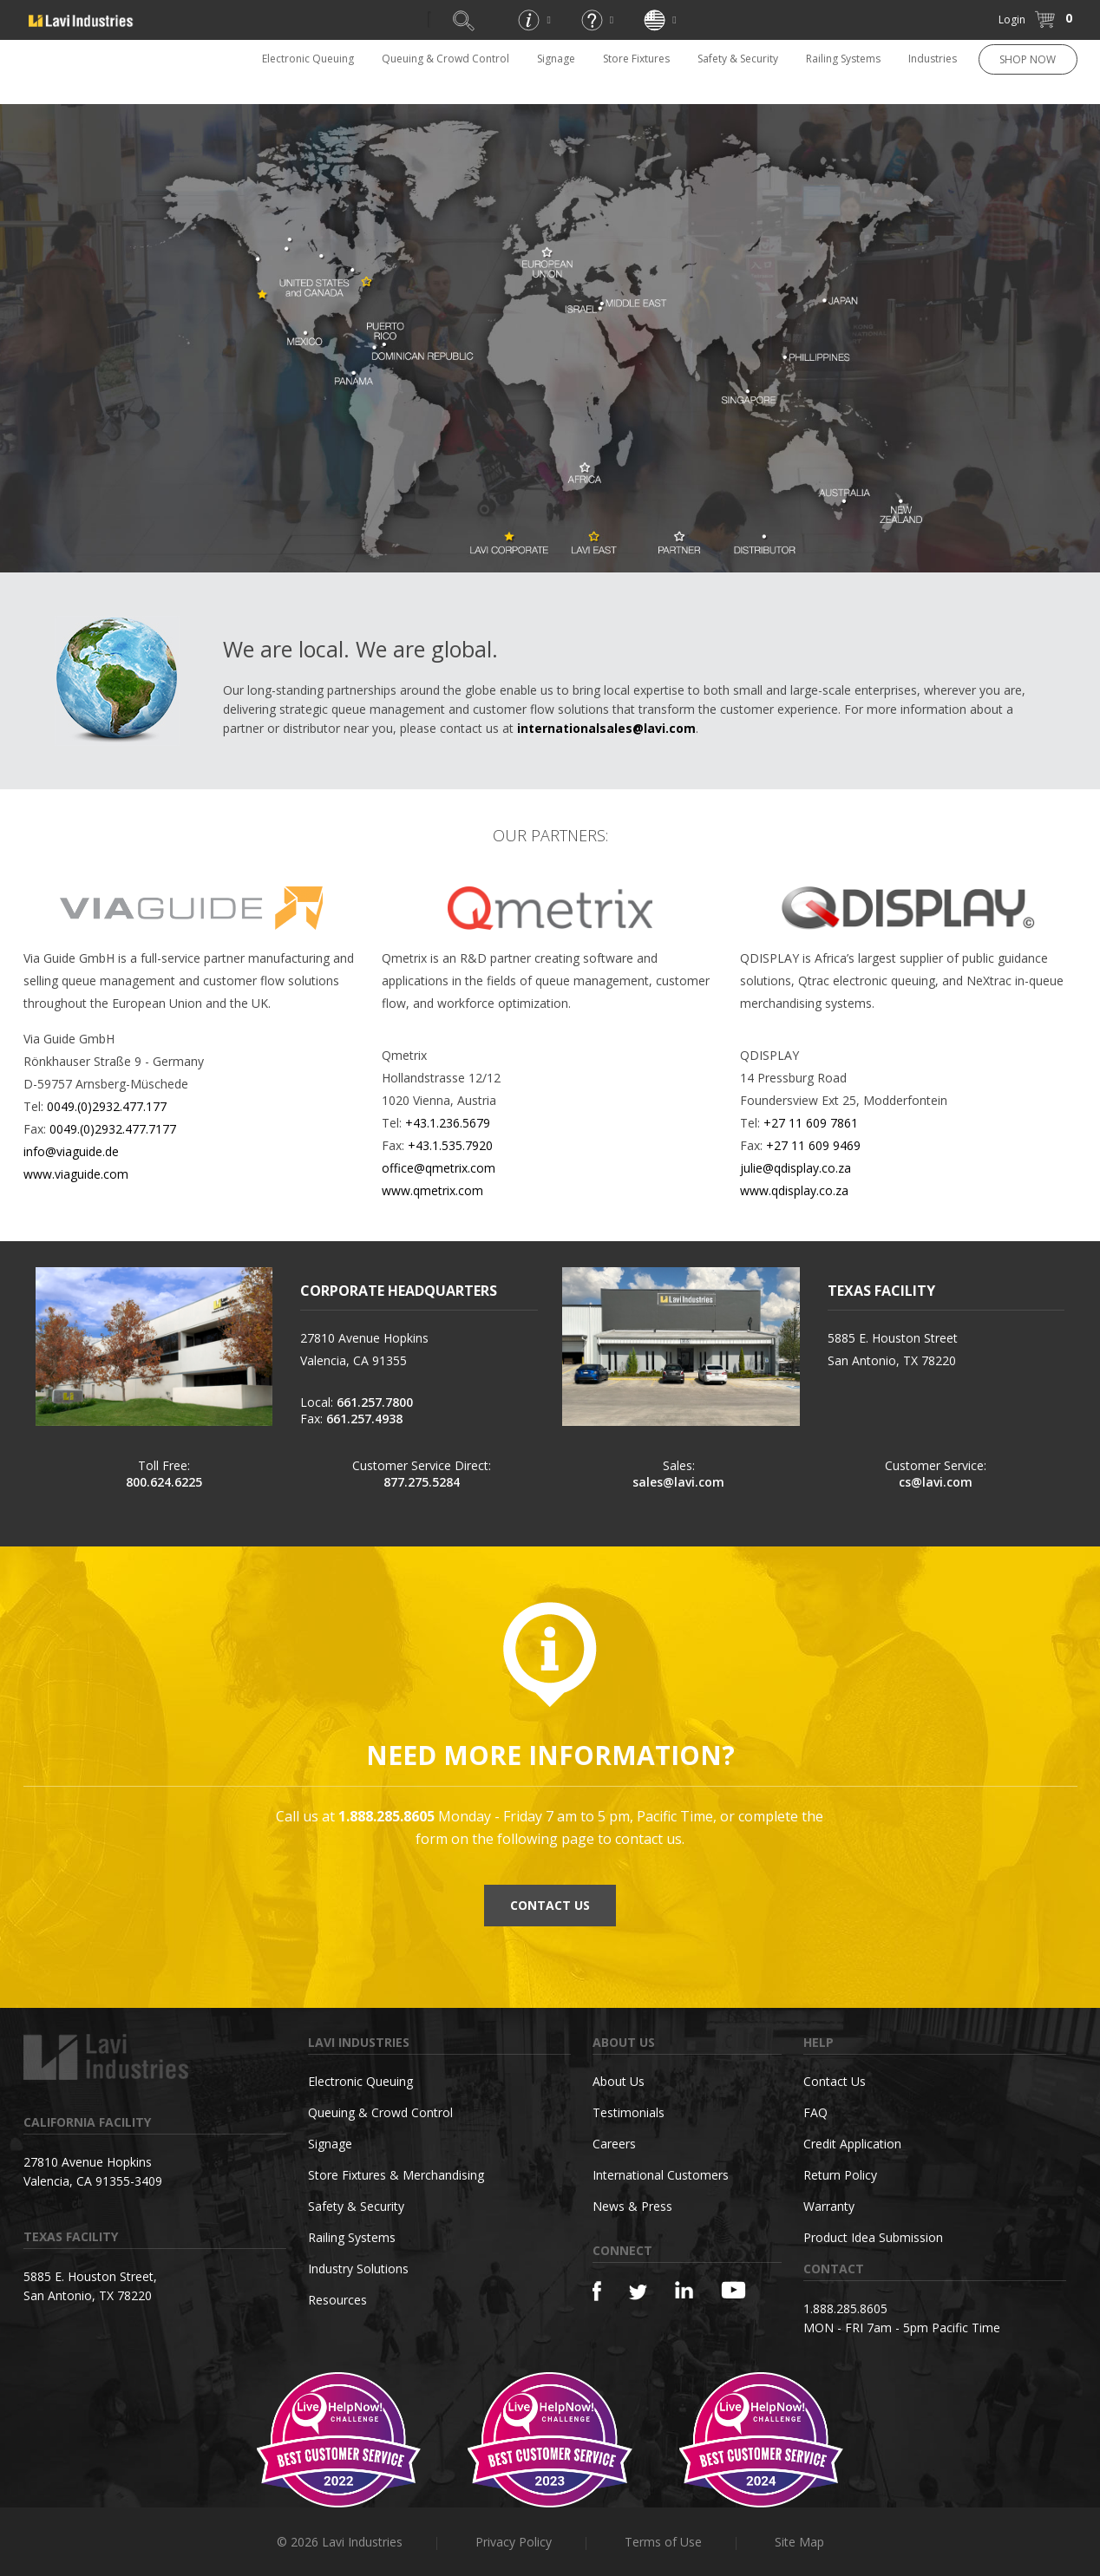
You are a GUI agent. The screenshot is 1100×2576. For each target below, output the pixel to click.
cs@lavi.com (935, 1482)
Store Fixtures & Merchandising (396, 2175)
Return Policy (840, 2175)
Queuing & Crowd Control (445, 58)
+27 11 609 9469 (813, 1145)
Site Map (799, 2542)
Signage (556, 58)
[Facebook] (597, 2291)
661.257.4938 (364, 1418)
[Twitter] (638, 2293)
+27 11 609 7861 (810, 1123)
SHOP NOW (1027, 59)
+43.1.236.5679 (447, 1123)
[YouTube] (733, 2289)
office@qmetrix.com (438, 1168)
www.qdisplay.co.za (794, 1190)
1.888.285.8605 (845, 2308)
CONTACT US (550, 1905)
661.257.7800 (375, 1402)
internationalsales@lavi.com (606, 728)
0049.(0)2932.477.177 (107, 1106)
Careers (614, 2143)
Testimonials (629, 2112)
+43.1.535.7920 (450, 1145)
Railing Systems (843, 58)
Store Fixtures (636, 58)
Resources (337, 2300)
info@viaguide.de (71, 1151)
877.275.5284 (421, 1482)
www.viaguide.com (75, 1174)
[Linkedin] (684, 2290)
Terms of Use (663, 2542)
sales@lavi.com (678, 1482)
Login (1012, 19)
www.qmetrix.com (432, 1190)
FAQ (815, 2112)
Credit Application (852, 2143)
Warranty (828, 2206)
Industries (932, 58)
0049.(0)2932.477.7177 (112, 1129)
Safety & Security (737, 58)
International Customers (661, 2175)
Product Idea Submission (873, 2237)
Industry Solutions (358, 2268)
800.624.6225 (164, 1482)
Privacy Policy (513, 2542)
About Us (619, 2081)
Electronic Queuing (308, 58)
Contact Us (834, 2081)
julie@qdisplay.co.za (795, 1168)
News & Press (632, 2206)
